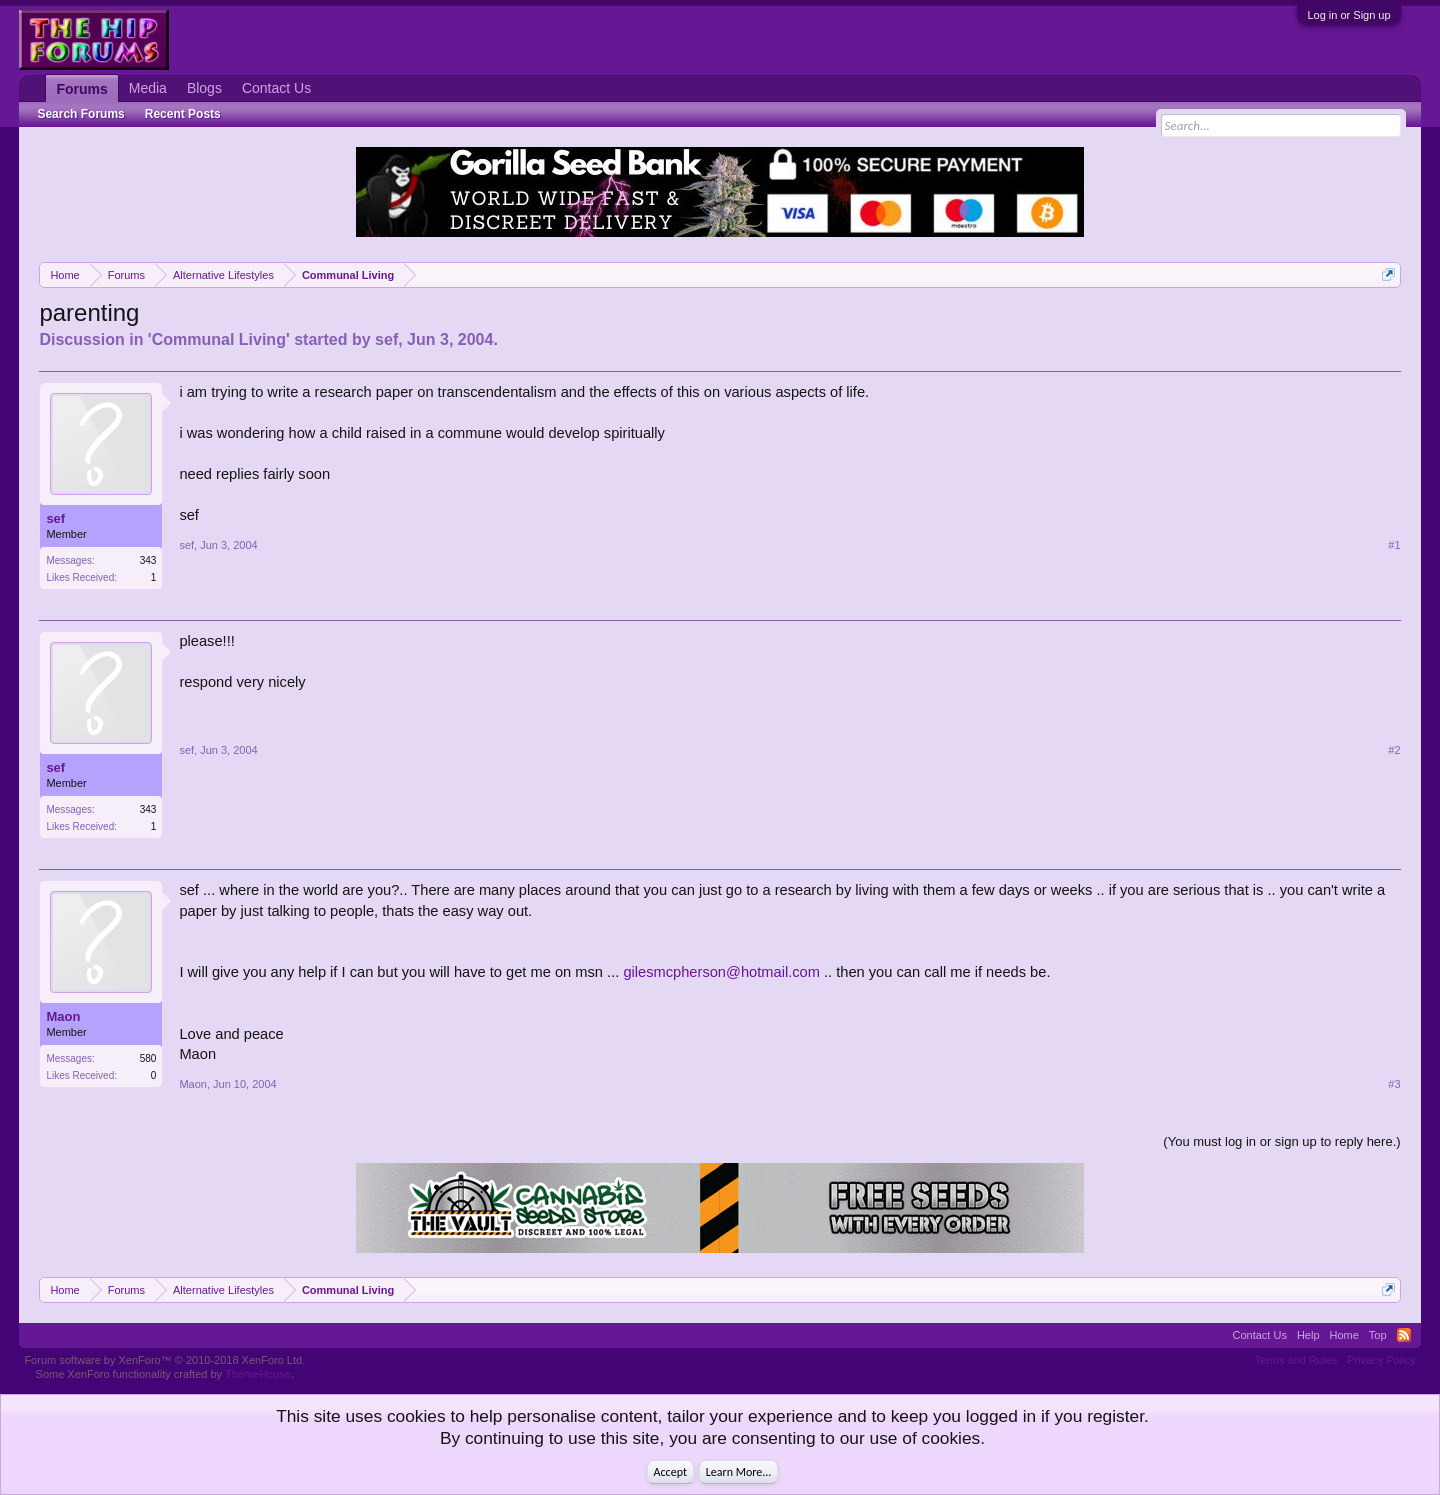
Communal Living (219, 339)
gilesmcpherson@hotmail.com (721, 972)
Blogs (204, 88)
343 (148, 560)
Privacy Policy (1381, 1360)
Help (1308, 1335)
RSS (1404, 1335)
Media (148, 88)
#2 (1394, 750)
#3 (1394, 1084)
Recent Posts (183, 114)
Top (1378, 1335)
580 (148, 1058)
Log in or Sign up (1348, 15)
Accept (670, 1472)
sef (386, 339)
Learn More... (739, 1472)
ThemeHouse (258, 1374)
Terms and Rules (1296, 1360)
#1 (1394, 545)
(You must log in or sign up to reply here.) (1281, 1141)
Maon (63, 1016)
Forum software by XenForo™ (164, 1360)
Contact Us (276, 88)
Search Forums (80, 114)
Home (1344, 1335)
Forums (81, 89)
